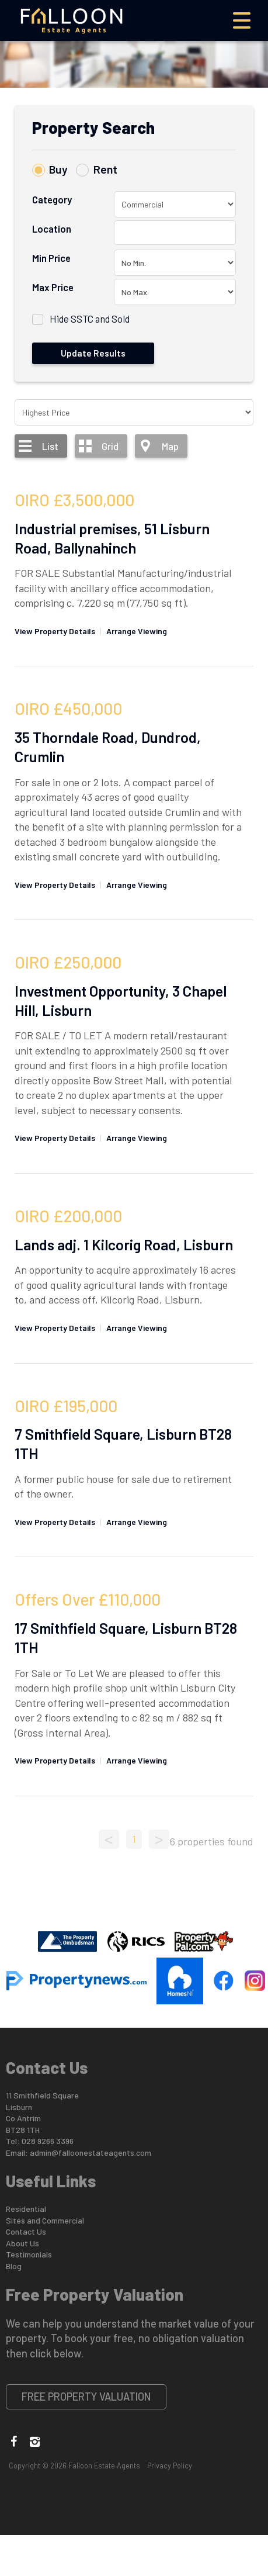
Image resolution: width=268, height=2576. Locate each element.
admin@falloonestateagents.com (90, 2152)
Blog (14, 2266)
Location (51, 228)
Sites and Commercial (45, 2220)
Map (170, 446)
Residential (26, 2209)
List (50, 446)
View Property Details (55, 631)
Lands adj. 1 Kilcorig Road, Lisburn (124, 1244)
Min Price (51, 258)
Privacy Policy (169, 2465)
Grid (110, 446)
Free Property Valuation (86, 2396)
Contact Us (26, 2231)
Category (52, 199)
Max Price (53, 287)
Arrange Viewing (136, 631)
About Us (22, 2243)
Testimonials (29, 2254)
